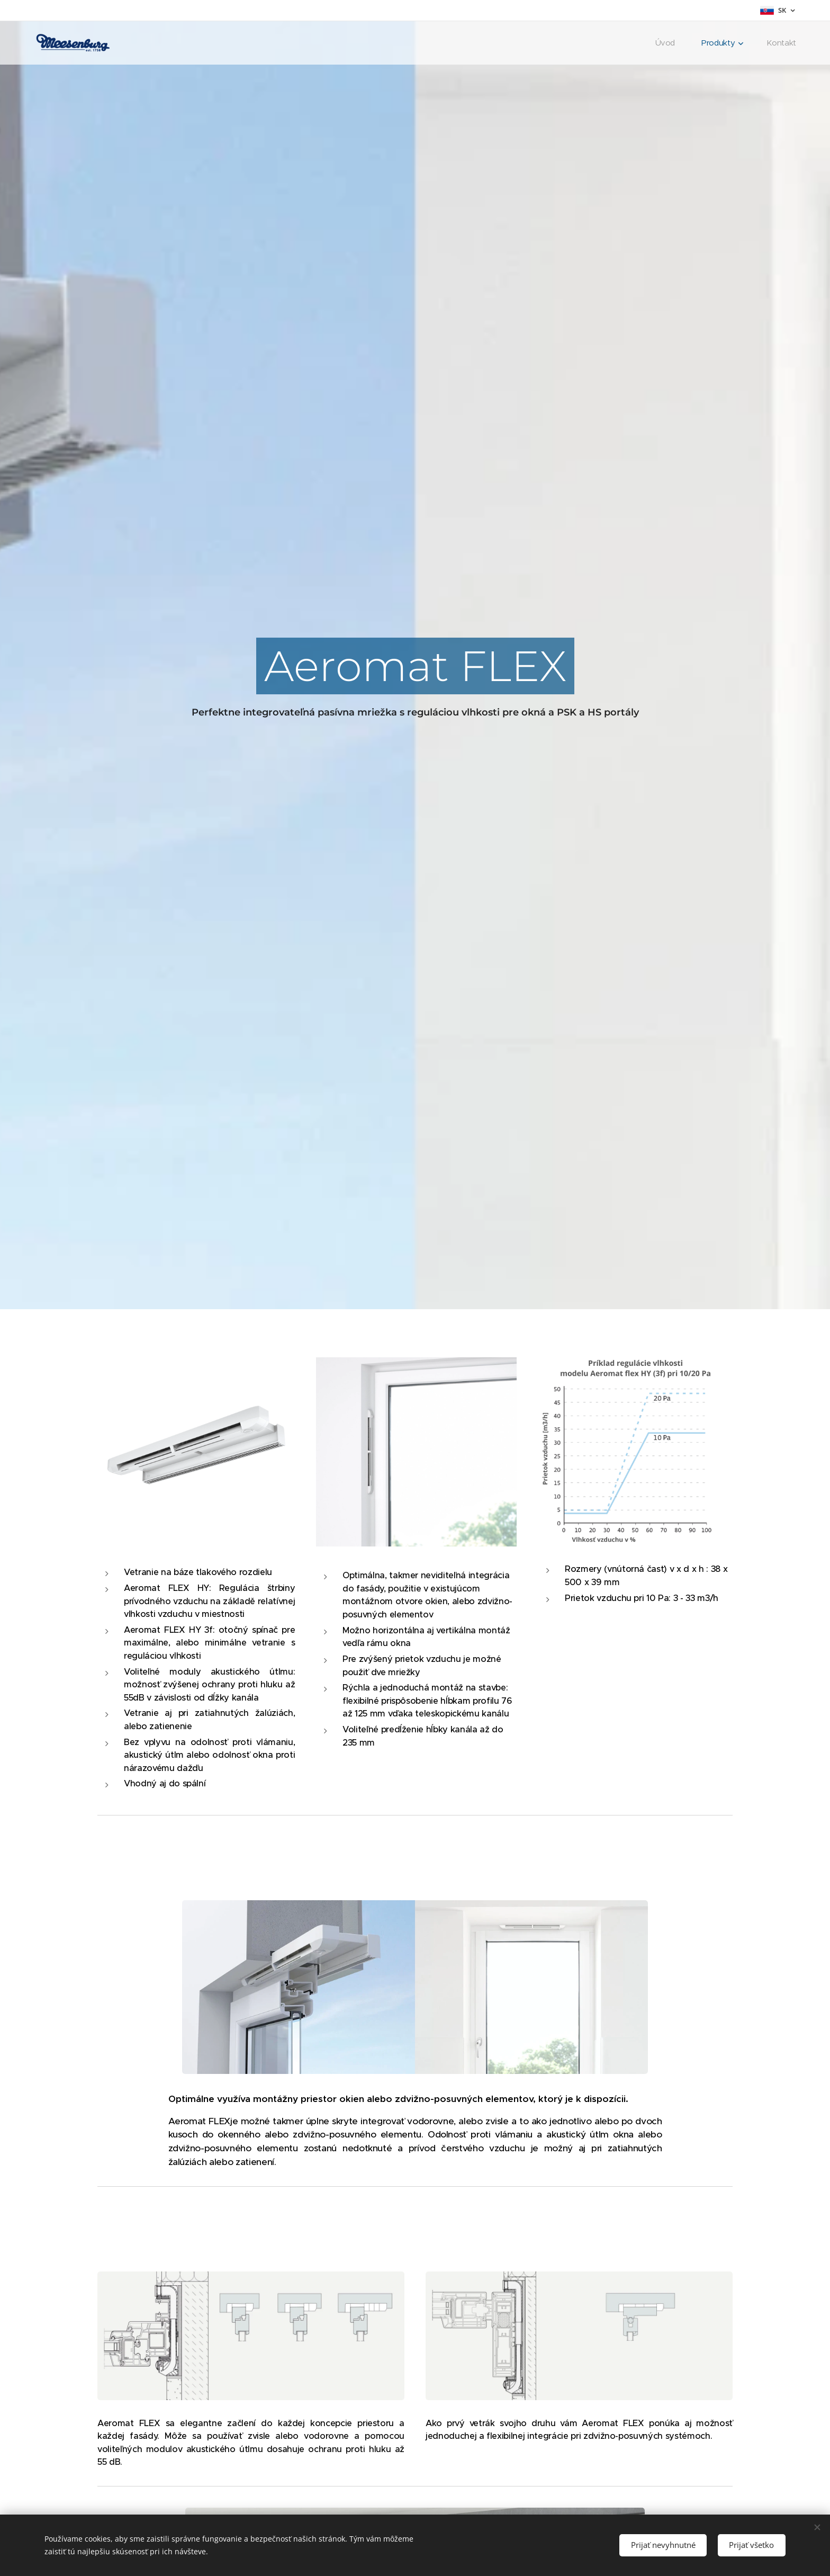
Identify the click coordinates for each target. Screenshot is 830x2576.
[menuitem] (667, 43)
